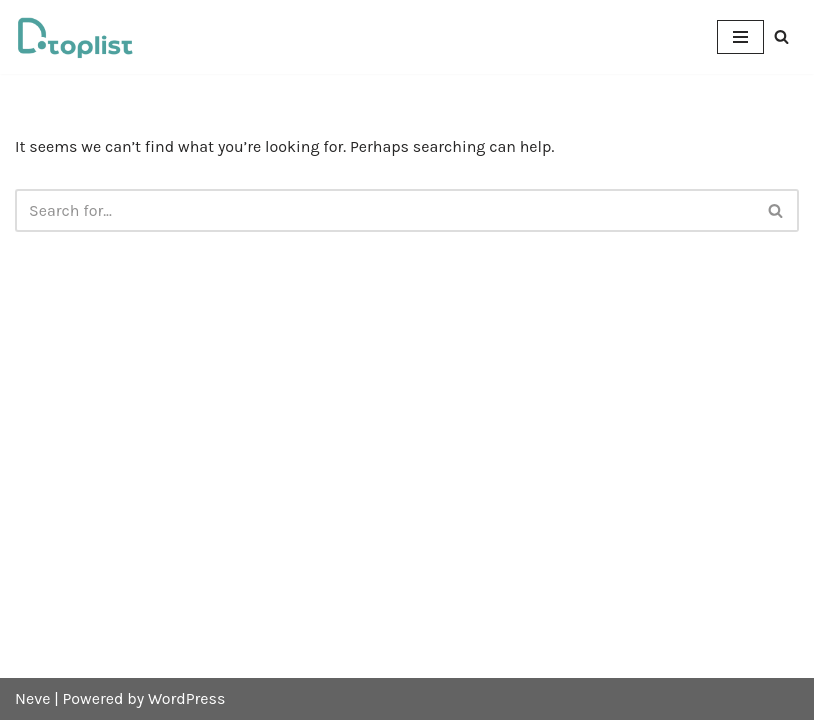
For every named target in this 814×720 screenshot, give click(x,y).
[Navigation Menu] (740, 37)
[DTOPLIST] (75, 37)
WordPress (186, 698)
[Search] (781, 36)
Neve (32, 698)
